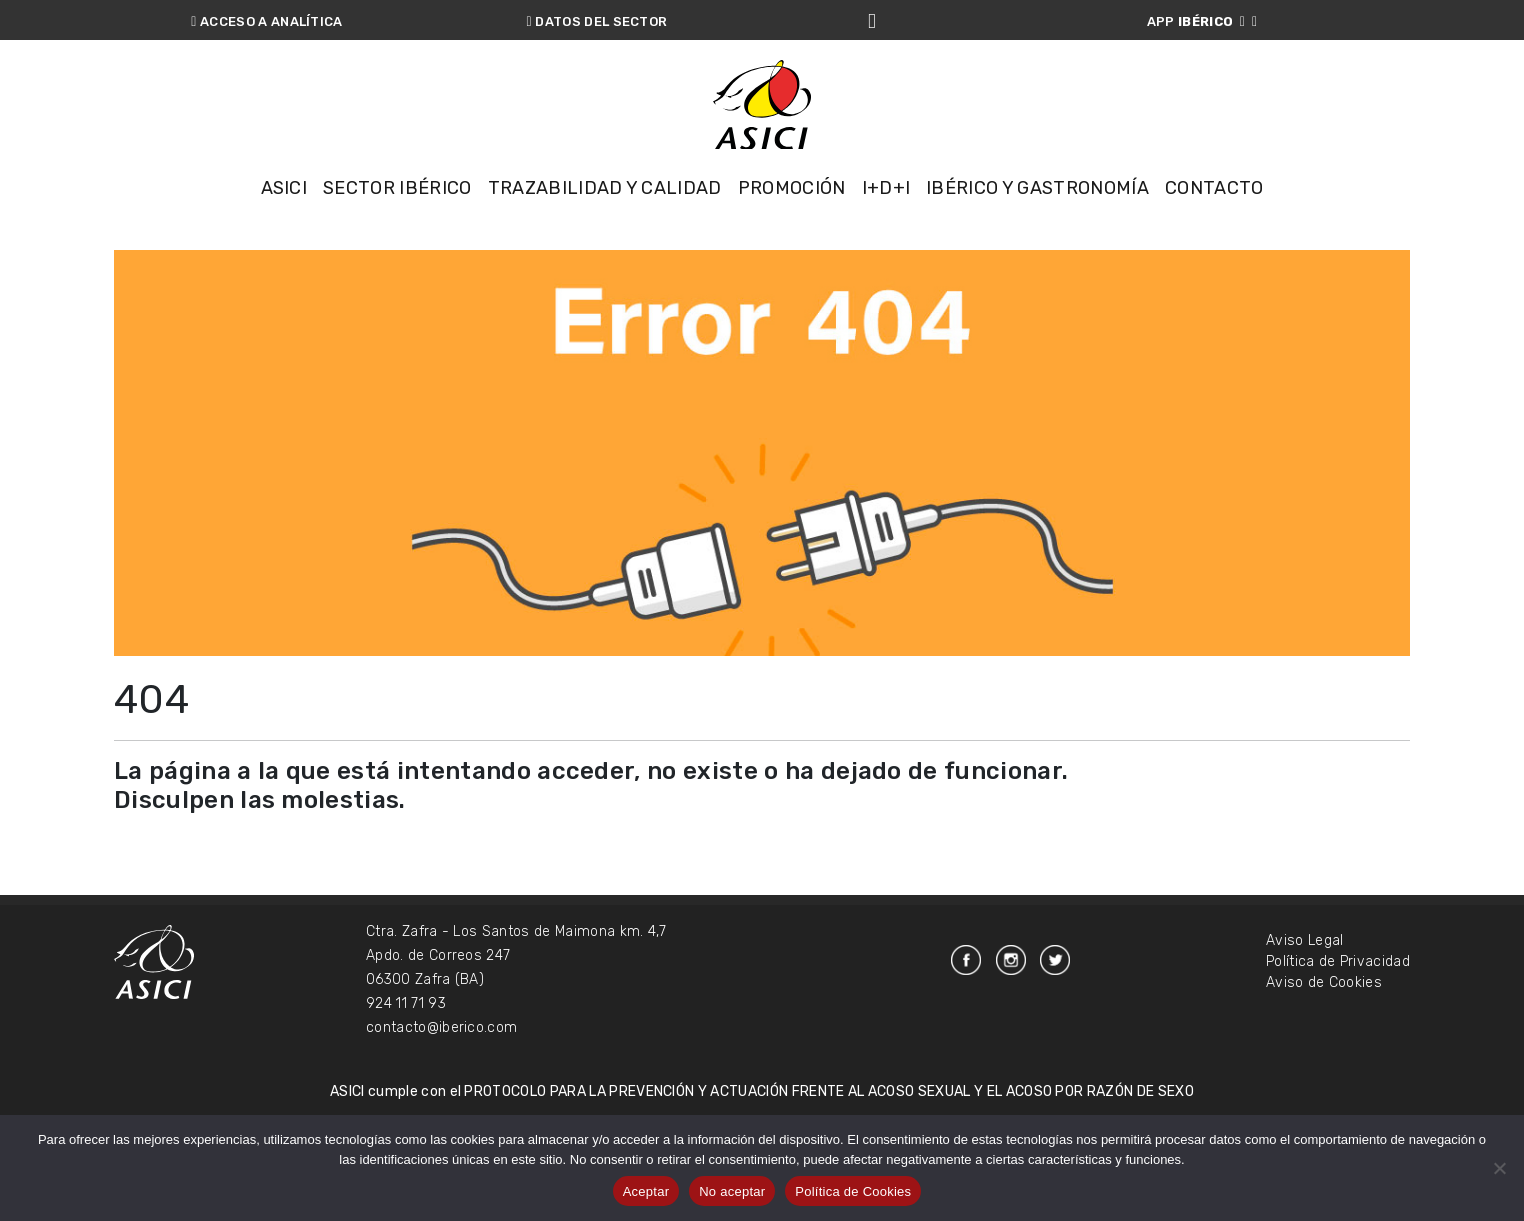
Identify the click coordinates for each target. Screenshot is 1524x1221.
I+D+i (886, 210)
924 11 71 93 (406, 1097)
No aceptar (732, 1191)
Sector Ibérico (397, 210)
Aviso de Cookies (1324, 1076)
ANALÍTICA (267, 21)
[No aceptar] (1499, 1168)
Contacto (1214, 210)
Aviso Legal (1305, 1034)
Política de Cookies (853, 1191)
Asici (284, 210)
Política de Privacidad (1338, 1055)
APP (1202, 21)
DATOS (597, 21)
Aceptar (646, 1191)
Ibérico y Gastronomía (1037, 210)
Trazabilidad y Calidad (605, 210)
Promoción (792, 210)
